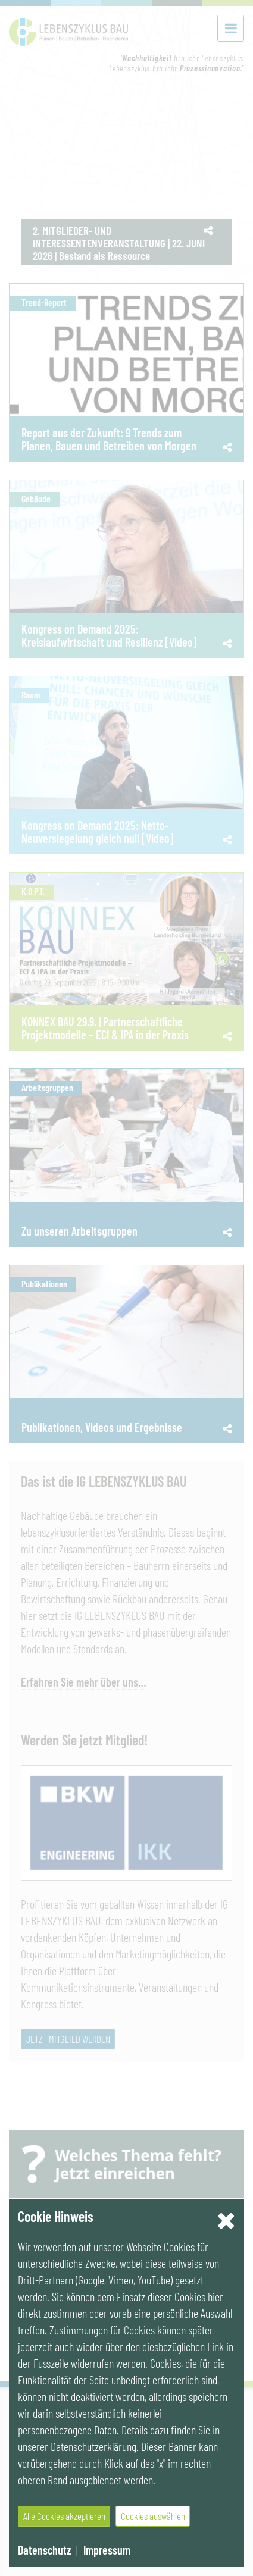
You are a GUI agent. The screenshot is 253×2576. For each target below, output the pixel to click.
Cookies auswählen (153, 2516)
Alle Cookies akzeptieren (64, 2516)
